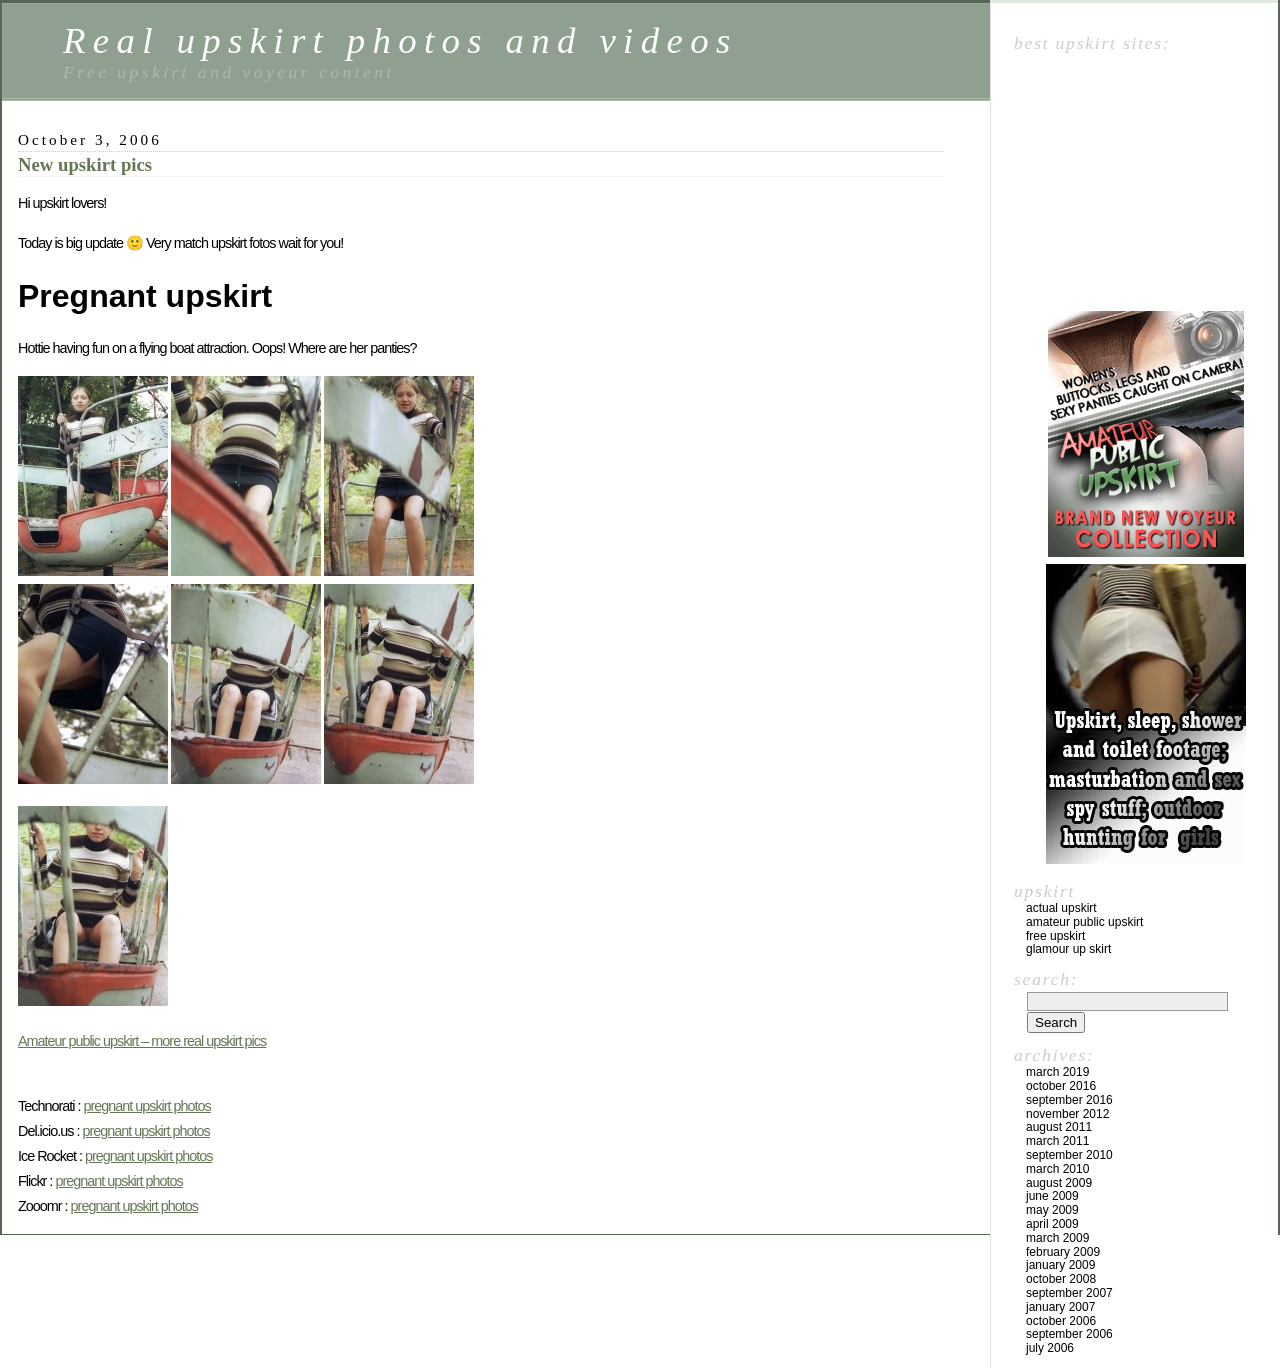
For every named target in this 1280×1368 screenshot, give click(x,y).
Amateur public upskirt (1084, 922)
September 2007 (1069, 1293)
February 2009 (1063, 1252)
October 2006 (1061, 1321)
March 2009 (1057, 1238)
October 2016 (1061, 1086)
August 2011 (1059, 1127)
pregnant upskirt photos (146, 1106)
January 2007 (1060, 1307)
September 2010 (1069, 1155)
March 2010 (1057, 1169)
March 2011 (1057, 1141)
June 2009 (1052, 1196)
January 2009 (1060, 1265)
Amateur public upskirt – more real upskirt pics (142, 1041)
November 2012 (1067, 1114)
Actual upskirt (1061, 908)
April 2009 (1052, 1224)
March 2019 (1057, 1072)
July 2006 (1050, 1348)
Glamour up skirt (1068, 949)
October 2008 (1061, 1279)
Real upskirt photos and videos (400, 40)
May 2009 (1052, 1210)
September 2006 (1069, 1334)
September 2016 (1069, 1100)
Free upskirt (1055, 936)
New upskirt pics (85, 164)
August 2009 (1059, 1183)
